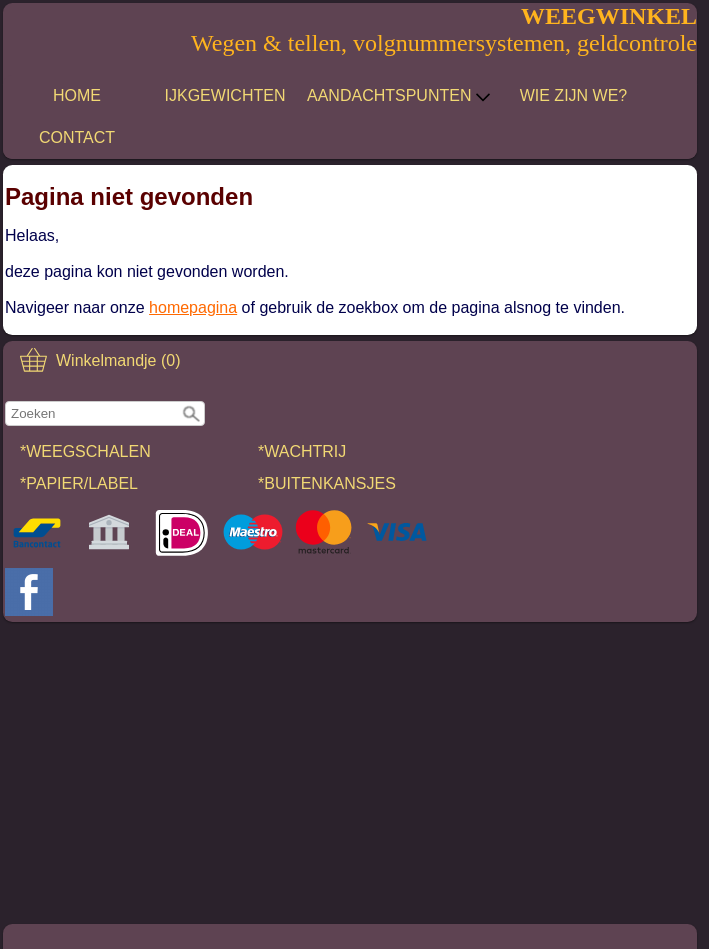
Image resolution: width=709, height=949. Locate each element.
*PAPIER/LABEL (79, 483)
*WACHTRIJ (302, 451)
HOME (77, 95)
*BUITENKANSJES (327, 483)
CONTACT (77, 137)
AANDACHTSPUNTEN (399, 96)
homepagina (193, 307)
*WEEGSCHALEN (85, 451)
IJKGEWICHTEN (225, 95)
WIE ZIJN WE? (574, 95)
